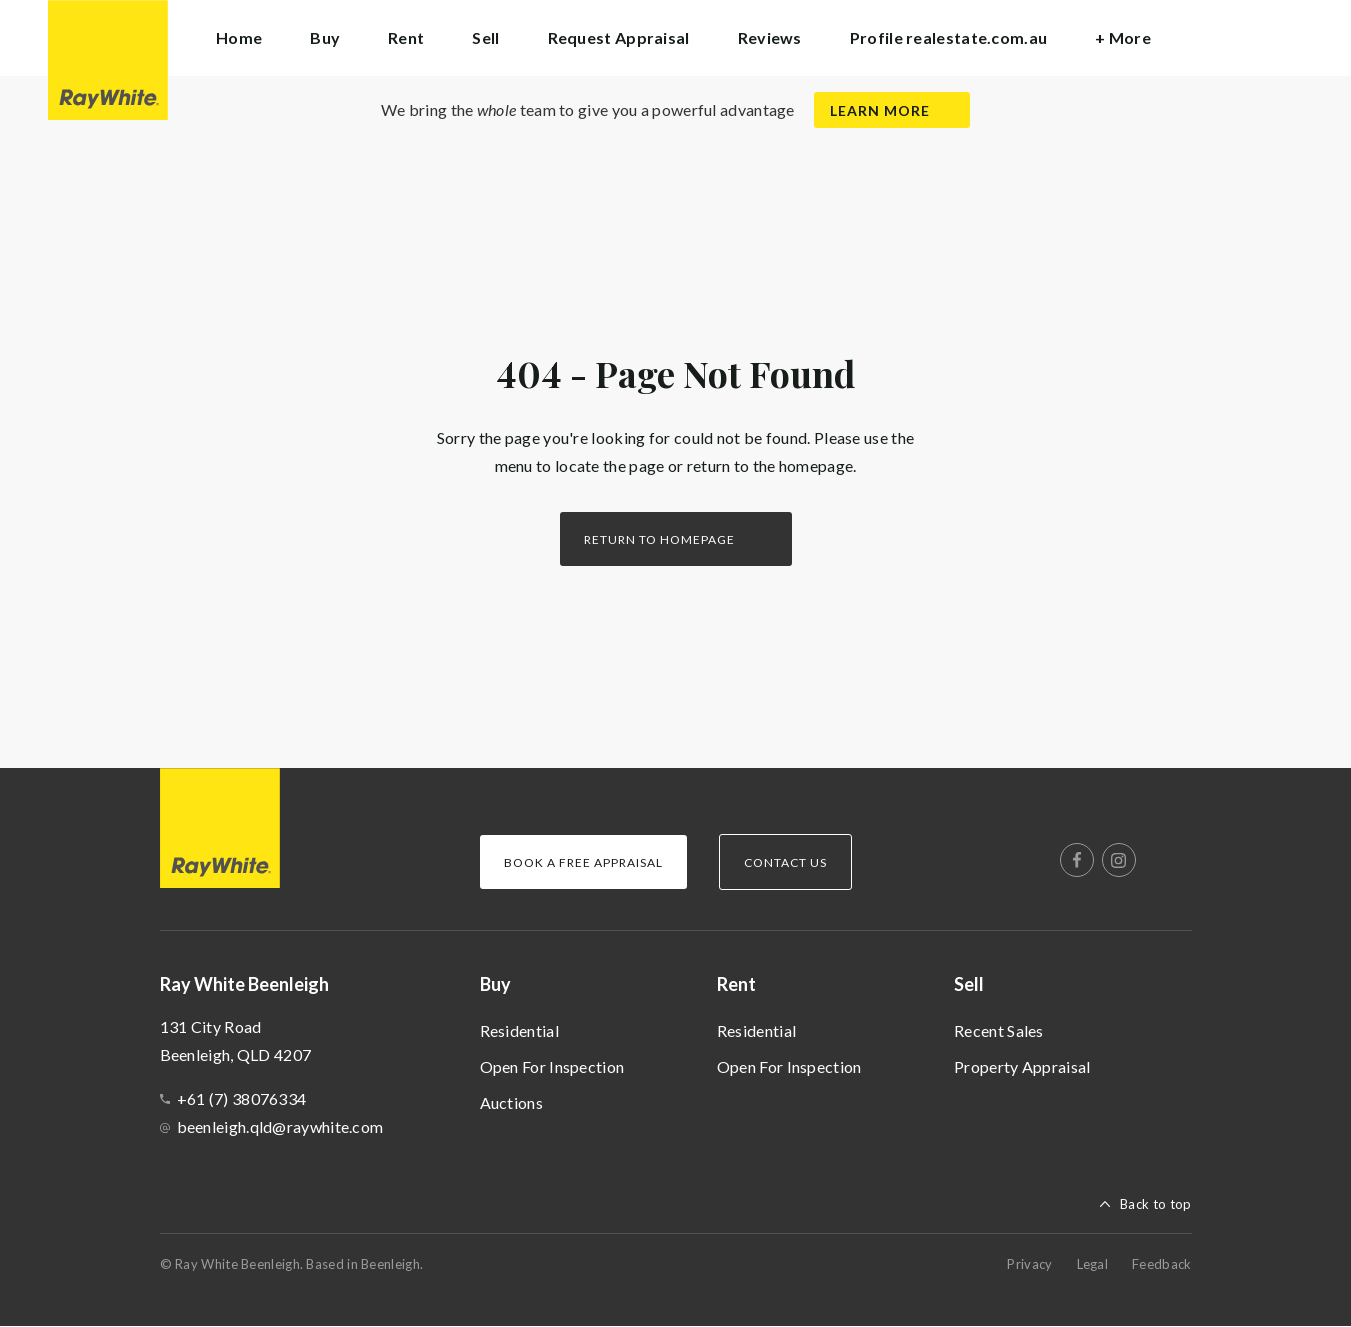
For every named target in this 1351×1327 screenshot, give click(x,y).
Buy (495, 984)
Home (239, 37)
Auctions (511, 1102)
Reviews (770, 37)
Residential (519, 1030)
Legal (1093, 1264)
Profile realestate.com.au (949, 37)
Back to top (1155, 1204)
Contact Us (785, 862)
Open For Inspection (552, 1066)
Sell (969, 984)
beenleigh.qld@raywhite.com (280, 1126)
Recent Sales (999, 1030)
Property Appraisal (1022, 1066)
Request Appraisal (619, 37)
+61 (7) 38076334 (242, 1098)
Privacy (1029, 1264)
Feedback (1161, 1264)
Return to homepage (659, 539)
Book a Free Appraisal (583, 862)
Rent (736, 984)
